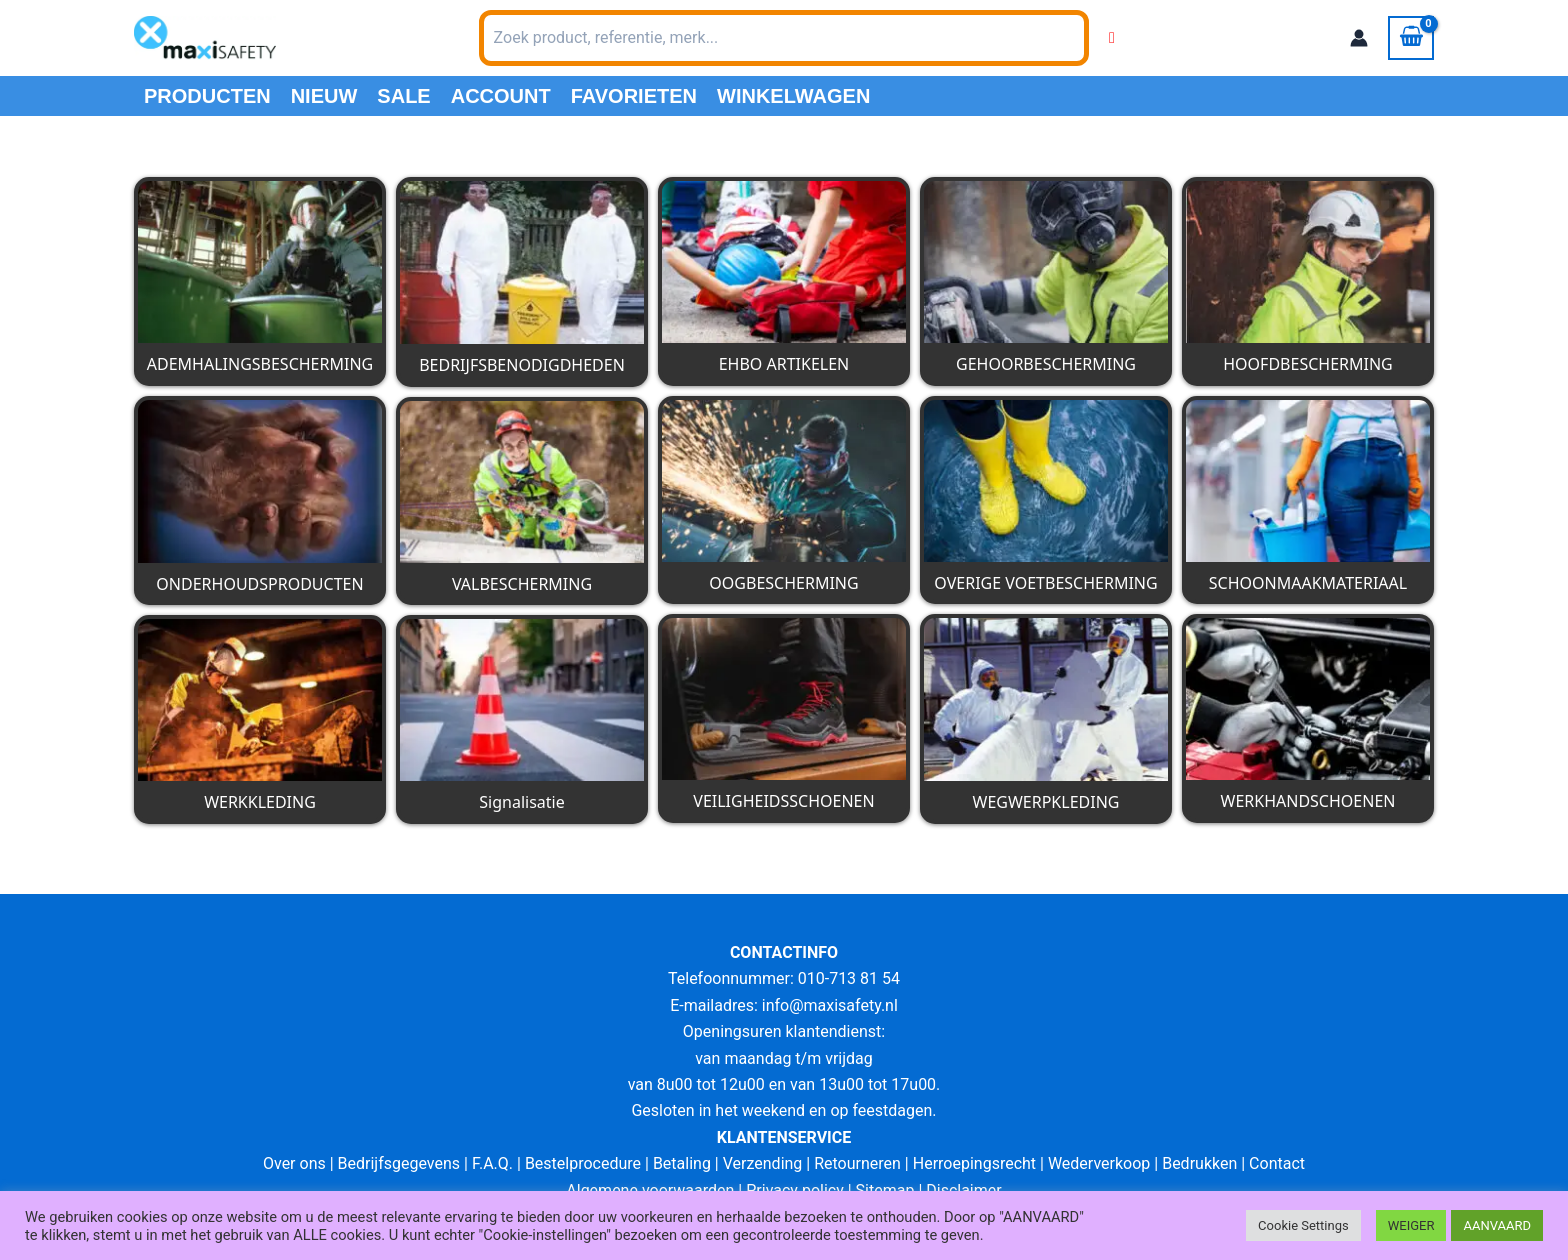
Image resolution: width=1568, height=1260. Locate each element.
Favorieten (634, 96)
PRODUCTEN (207, 96)
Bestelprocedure (583, 1163)
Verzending (763, 1163)
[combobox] (784, 38)
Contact (1277, 1163)
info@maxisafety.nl (830, 1005)
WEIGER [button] (1411, 1225)
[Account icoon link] (1359, 38)
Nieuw (324, 96)
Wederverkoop (1099, 1163)
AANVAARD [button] (1497, 1225)
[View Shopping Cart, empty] (1411, 38)
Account (501, 96)
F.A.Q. (492, 1163)
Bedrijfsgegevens (399, 1163)
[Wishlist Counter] (1112, 38)
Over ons (294, 1163)
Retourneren (857, 1163)
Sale (403, 96)
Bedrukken (1199, 1163)
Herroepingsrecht (974, 1163)
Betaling (682, 1163)
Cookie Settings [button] (1303, 1225)
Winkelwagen (793, 96)
